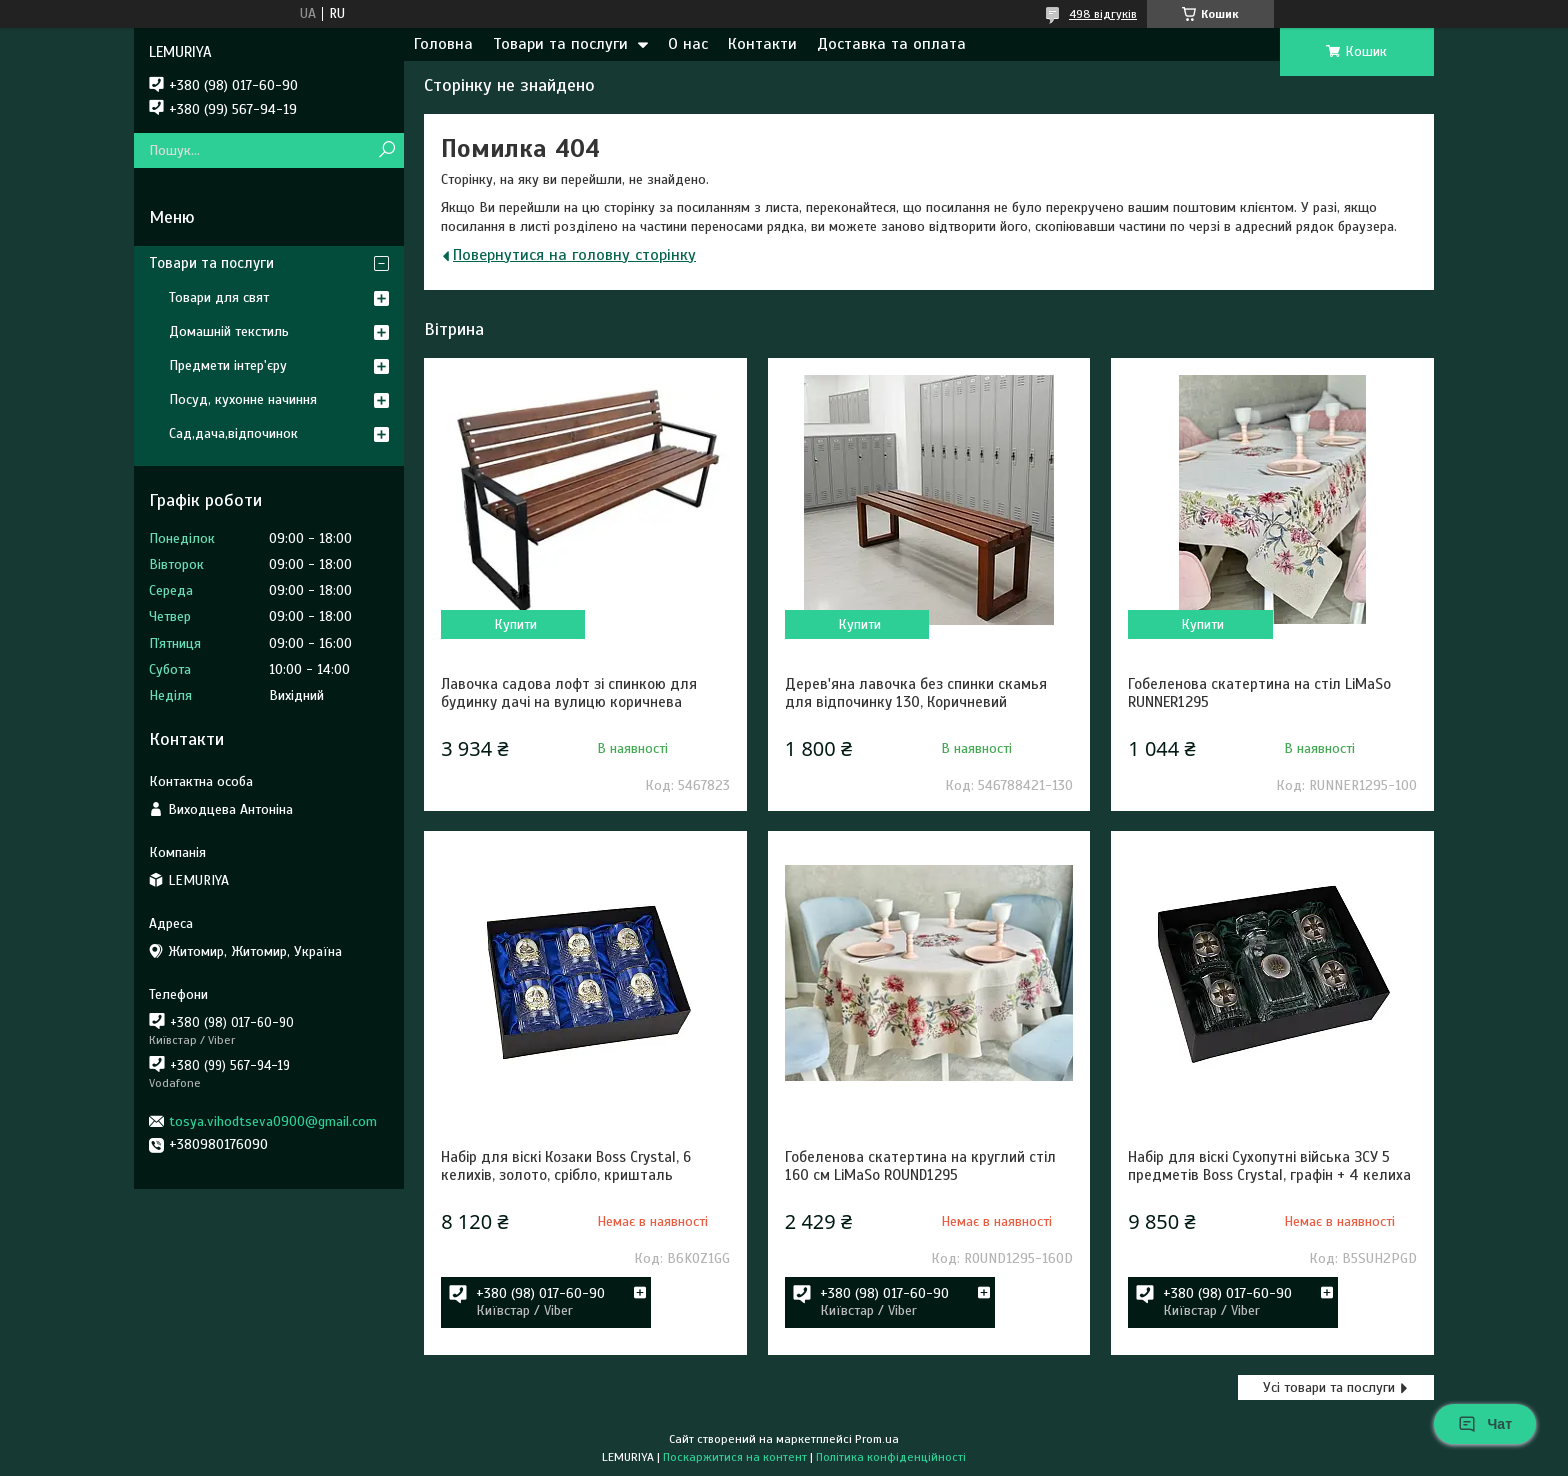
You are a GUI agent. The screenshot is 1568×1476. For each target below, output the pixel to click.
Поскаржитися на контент (735, 1457)
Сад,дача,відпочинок (233, 433)
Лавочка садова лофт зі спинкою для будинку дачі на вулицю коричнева (569, 693)
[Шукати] (386, 150)
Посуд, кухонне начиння (243, 399)
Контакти (762, 44)
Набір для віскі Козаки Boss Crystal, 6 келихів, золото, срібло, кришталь (566, 1166)
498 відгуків (1103, 14)
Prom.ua (877, 1439)
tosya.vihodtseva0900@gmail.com (273, 1121)
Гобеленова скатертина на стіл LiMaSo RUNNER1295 (1259, 693)
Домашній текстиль (229, 331)
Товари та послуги (560, 44)
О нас (688, 44)
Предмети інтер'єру (228, 365)
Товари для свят (219, 297)
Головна (443, 44)
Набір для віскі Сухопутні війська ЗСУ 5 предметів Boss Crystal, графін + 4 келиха (1269, 1166)
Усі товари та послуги (1329, 1387)
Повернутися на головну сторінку (574, 255)
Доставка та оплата (891, 44)
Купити (515, 624)
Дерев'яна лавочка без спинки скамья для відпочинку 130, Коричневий (916, 693)
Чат (1485, 1424)
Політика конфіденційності (891, 1457)
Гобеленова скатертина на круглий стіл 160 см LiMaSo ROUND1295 (920, 1166)
